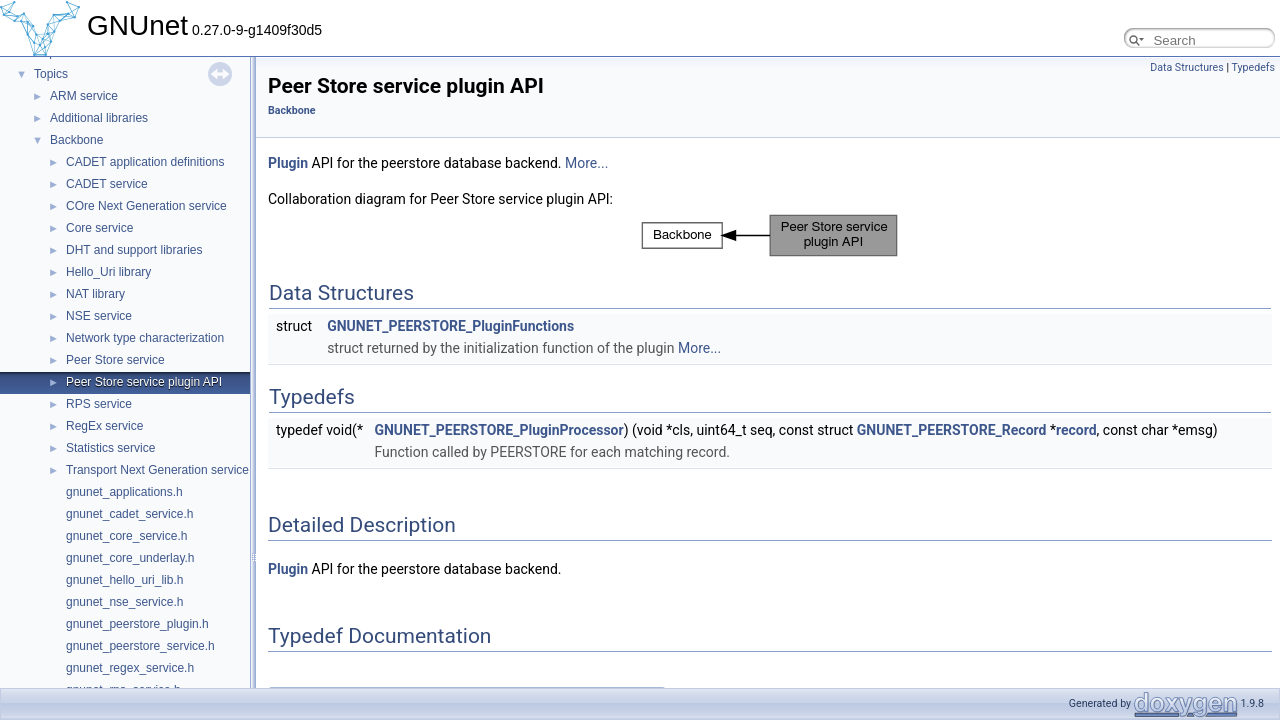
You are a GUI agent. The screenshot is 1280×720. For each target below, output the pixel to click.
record (1076, 430)
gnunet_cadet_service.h (129, 514)
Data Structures (1187, 67)
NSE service (99, 316)
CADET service (107, 184)
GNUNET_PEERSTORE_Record (952, 430)
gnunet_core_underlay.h (130, 558)
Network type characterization (145, 338)
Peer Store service (115, 360)
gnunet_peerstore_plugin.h (137, 624)
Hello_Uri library (108, 272)
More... (586, 163)
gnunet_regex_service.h (130, 668)
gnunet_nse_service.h (124, 602)
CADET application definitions (145, 162)
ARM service (84, 96)
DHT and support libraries (134, 250)
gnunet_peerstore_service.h (140, 646)
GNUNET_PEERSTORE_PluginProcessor (498, 430)
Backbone (76, 140)
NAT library (95, 294)
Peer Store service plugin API (144, 382)
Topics (51, 74)
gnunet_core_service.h (126, 536)
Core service (99, 228)
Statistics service (110, 448)
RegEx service (104, 426)
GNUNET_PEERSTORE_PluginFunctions (450, 326)
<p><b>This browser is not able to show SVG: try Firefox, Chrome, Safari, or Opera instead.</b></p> (770, 235)
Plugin (288, 163)
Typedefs (1253, 67)
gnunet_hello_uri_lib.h (124, 580)
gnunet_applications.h (124, 492)
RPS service (99, 404)
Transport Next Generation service (157, 470)
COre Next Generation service (146, 206)
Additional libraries (99, 118)
